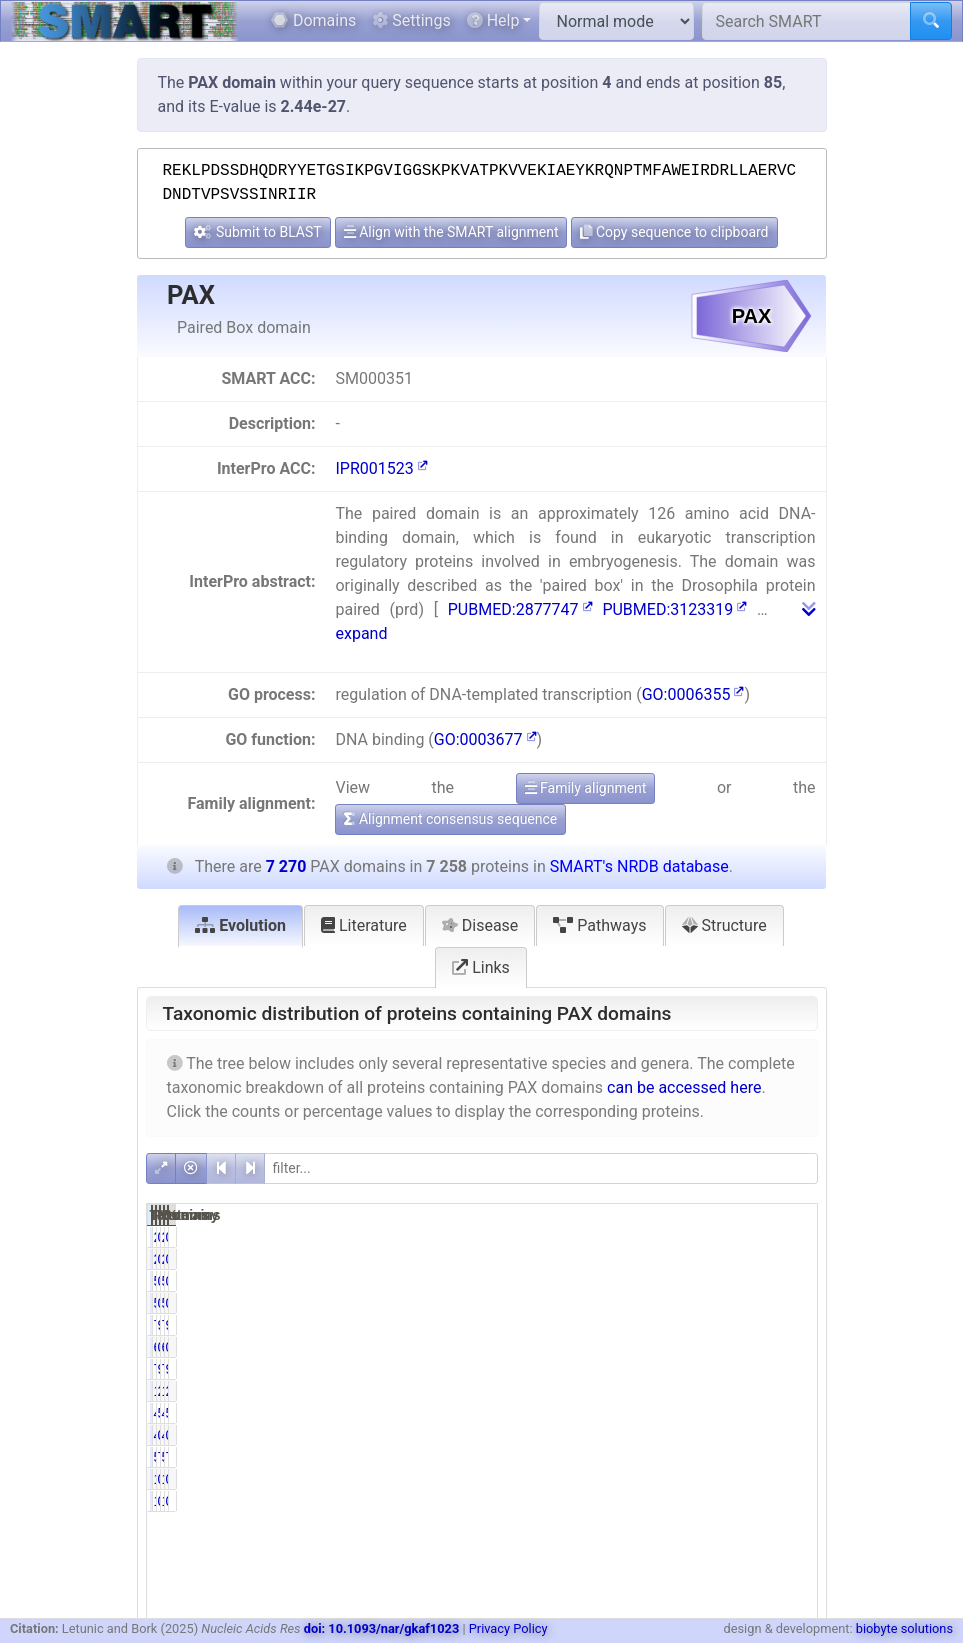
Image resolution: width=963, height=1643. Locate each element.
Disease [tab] (480, 925)
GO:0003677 (485, 739)
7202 (647, 1325)
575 (745, 1457)
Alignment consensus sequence (450, 819)
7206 (741, 1369)
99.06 (786, 1325)
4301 (647, 1413)
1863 (741, 1391)
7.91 (696, 1457)
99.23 (692, 1325)
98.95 (786, 1369)
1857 (647, 1391)
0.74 (696, 1281)
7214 (741, 1325)
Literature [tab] (364, 925)
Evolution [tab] (240, 925)
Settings (411, 20)
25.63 (786, 1391)
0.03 (696, 1237)
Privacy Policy (508, 1628)
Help (493, 20)
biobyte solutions (904, 1628)
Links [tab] (481, 967)
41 (655, 1435)
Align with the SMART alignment (451, 232)
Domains (313, 20)
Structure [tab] (724, 925)
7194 (647, 1369)
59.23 (786, 1413)
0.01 (696, 1479)
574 (651, 1457)
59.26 (692, 1413)
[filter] (541, 1168)
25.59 (692, 1391)
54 (655, 1281)
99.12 (692, 1369)
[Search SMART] (806, 21)
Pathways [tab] (599, 925)
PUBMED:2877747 (520, 609)
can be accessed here (684, 1087)
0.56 (696, 1435)
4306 (741, 1413)
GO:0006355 (693, 694)
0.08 (696, 1347)
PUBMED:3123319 (674, 609)
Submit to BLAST (257, 232)
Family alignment (586, 788)
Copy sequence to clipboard (674, 232)
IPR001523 (381, 468)
